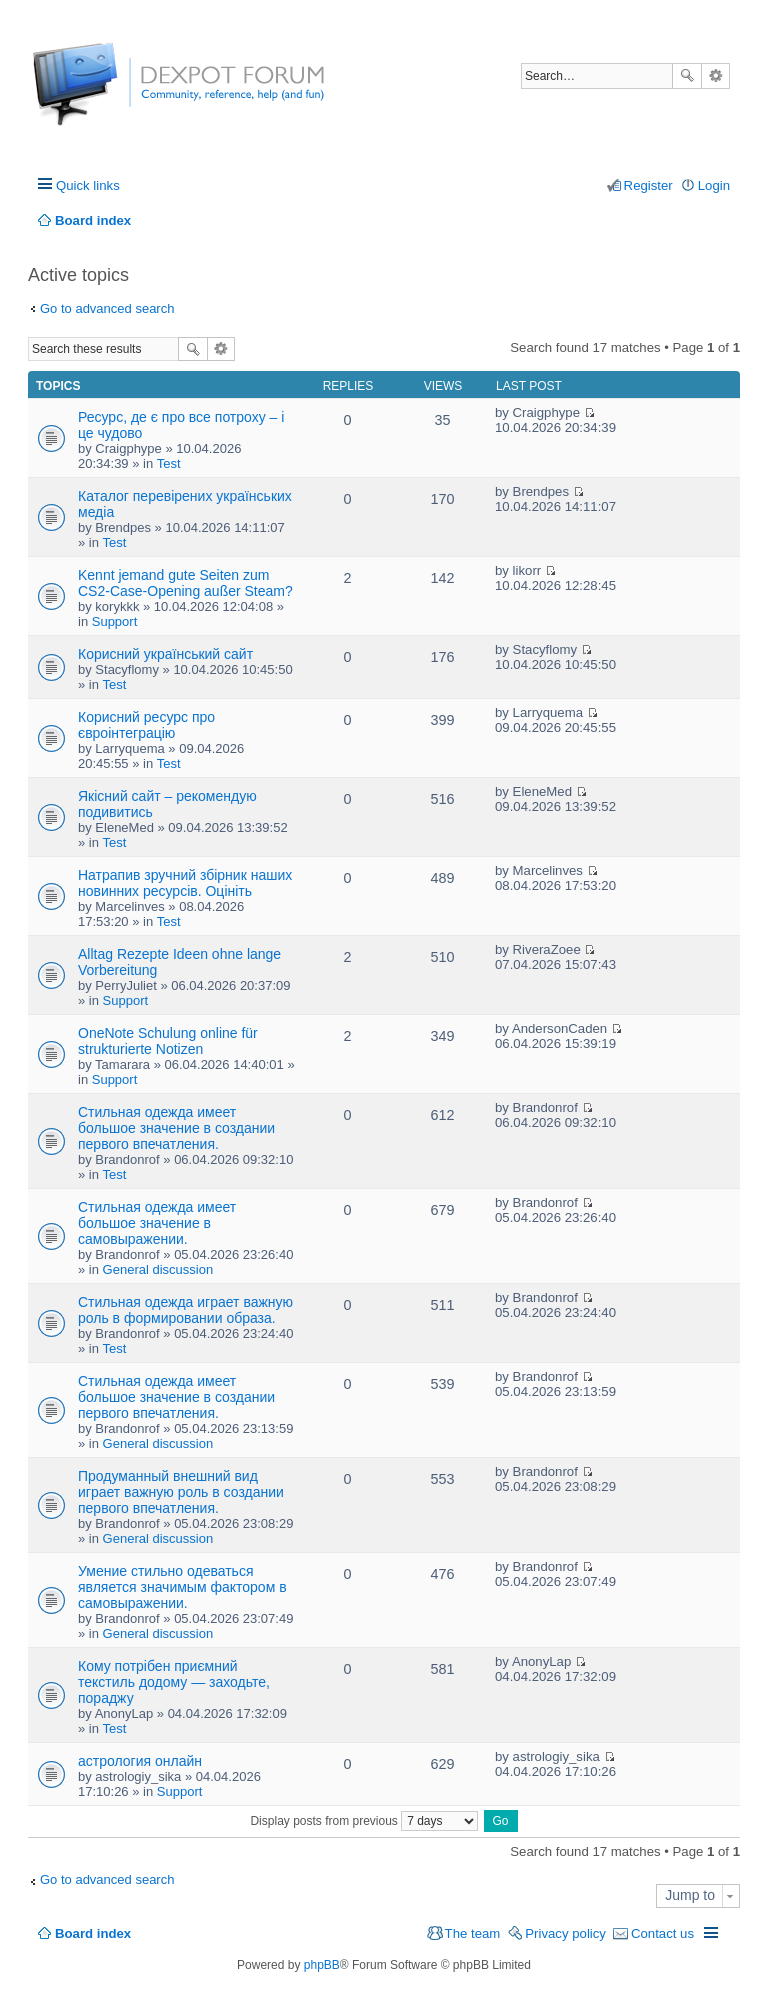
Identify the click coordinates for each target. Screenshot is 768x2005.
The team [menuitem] (473, 1933)
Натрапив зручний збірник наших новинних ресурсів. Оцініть (185, 883)
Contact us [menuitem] (662, 1933)
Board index (93, 1933)
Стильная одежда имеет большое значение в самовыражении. (157, 1223)
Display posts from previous (364, 1821)
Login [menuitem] (714, 185)
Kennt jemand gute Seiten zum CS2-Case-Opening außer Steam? (185, 583)
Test (169, 463)
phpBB (322, 1965)
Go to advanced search (107, 308)
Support (115, 621)
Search (687, 76)
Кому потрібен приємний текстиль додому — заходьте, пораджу (174, 1682)
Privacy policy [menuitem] (565, 1933)
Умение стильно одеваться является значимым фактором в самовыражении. (182, 1587)
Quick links (88, 185)
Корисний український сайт (165, 654)
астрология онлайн (140, 1761)
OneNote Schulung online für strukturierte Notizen (168, 1041)
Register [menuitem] (648, 185)
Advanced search (715, 76)
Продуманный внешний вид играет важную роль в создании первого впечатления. (181, 1492)
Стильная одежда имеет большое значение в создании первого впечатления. (176, 1128)
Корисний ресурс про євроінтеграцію (146, 725)
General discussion (158, 1269)
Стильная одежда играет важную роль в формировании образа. (185, 1310)
